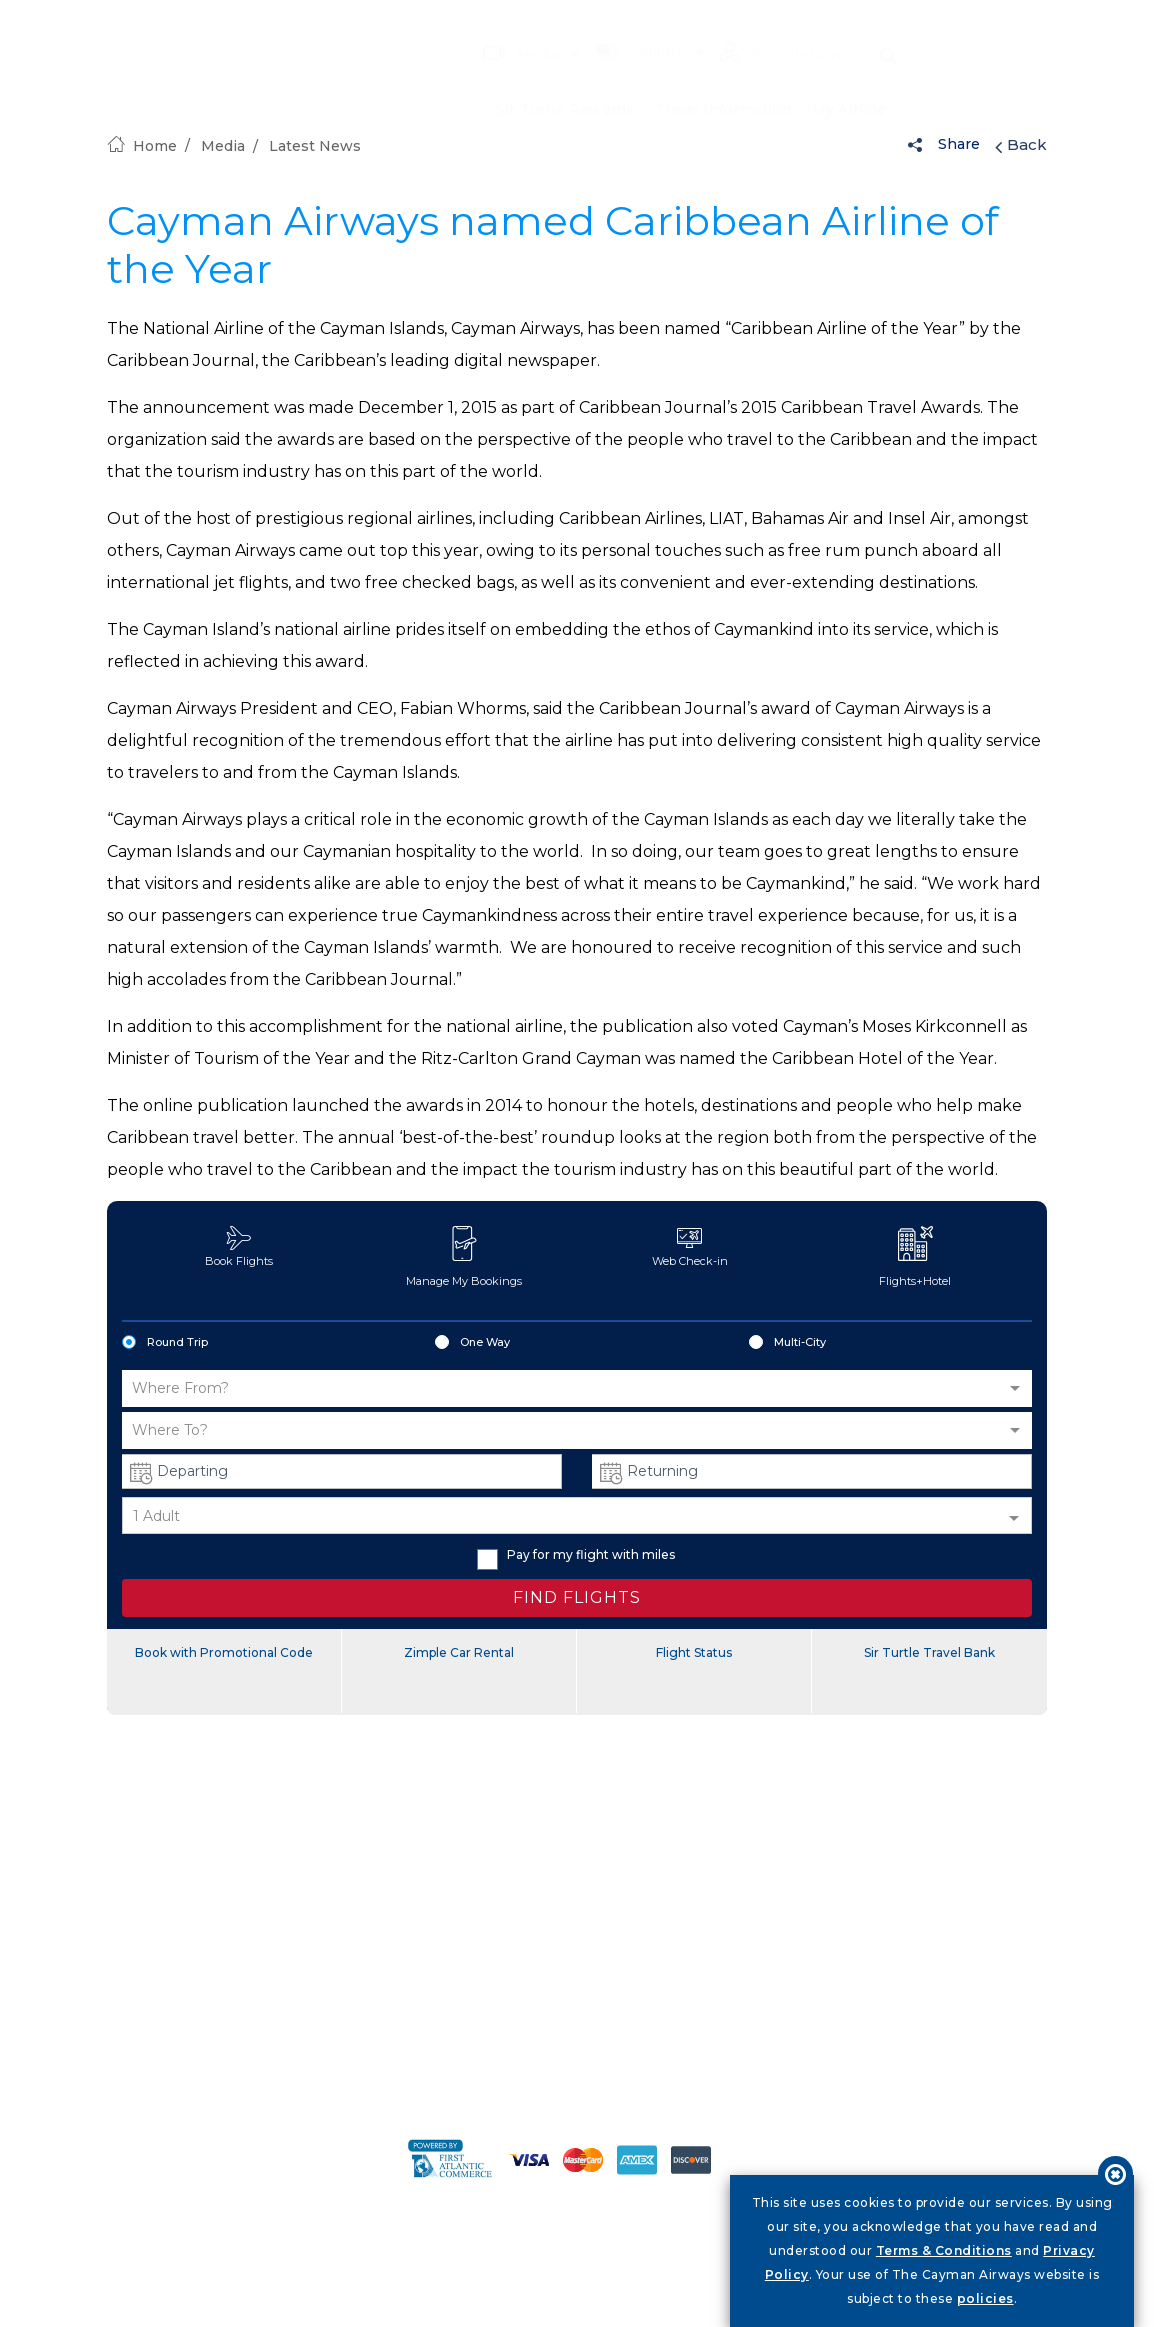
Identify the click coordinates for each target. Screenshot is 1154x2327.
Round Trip (165, 1343)
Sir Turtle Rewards (564, 80)
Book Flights (239, 1247)
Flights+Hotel (915, 1257)
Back (1021, 145)
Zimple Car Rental (459, 1652)
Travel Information (723, 80)
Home (142, 146)
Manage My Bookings (464, 1257)
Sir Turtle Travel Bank (929, 1652)
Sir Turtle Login (779, 24)
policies (985, 2298)
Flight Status (694, 1652)
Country (631, 22)
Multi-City (787, 1343)
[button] (577, 1388)
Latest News (315, 146)
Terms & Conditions (944, 2250)
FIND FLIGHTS (577, 1597)
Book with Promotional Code (224, 1652)
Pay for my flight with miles (576, 1555)
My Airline (849, 80)
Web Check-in (690, 1247)
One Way (472, 1343)
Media (512, 23)
